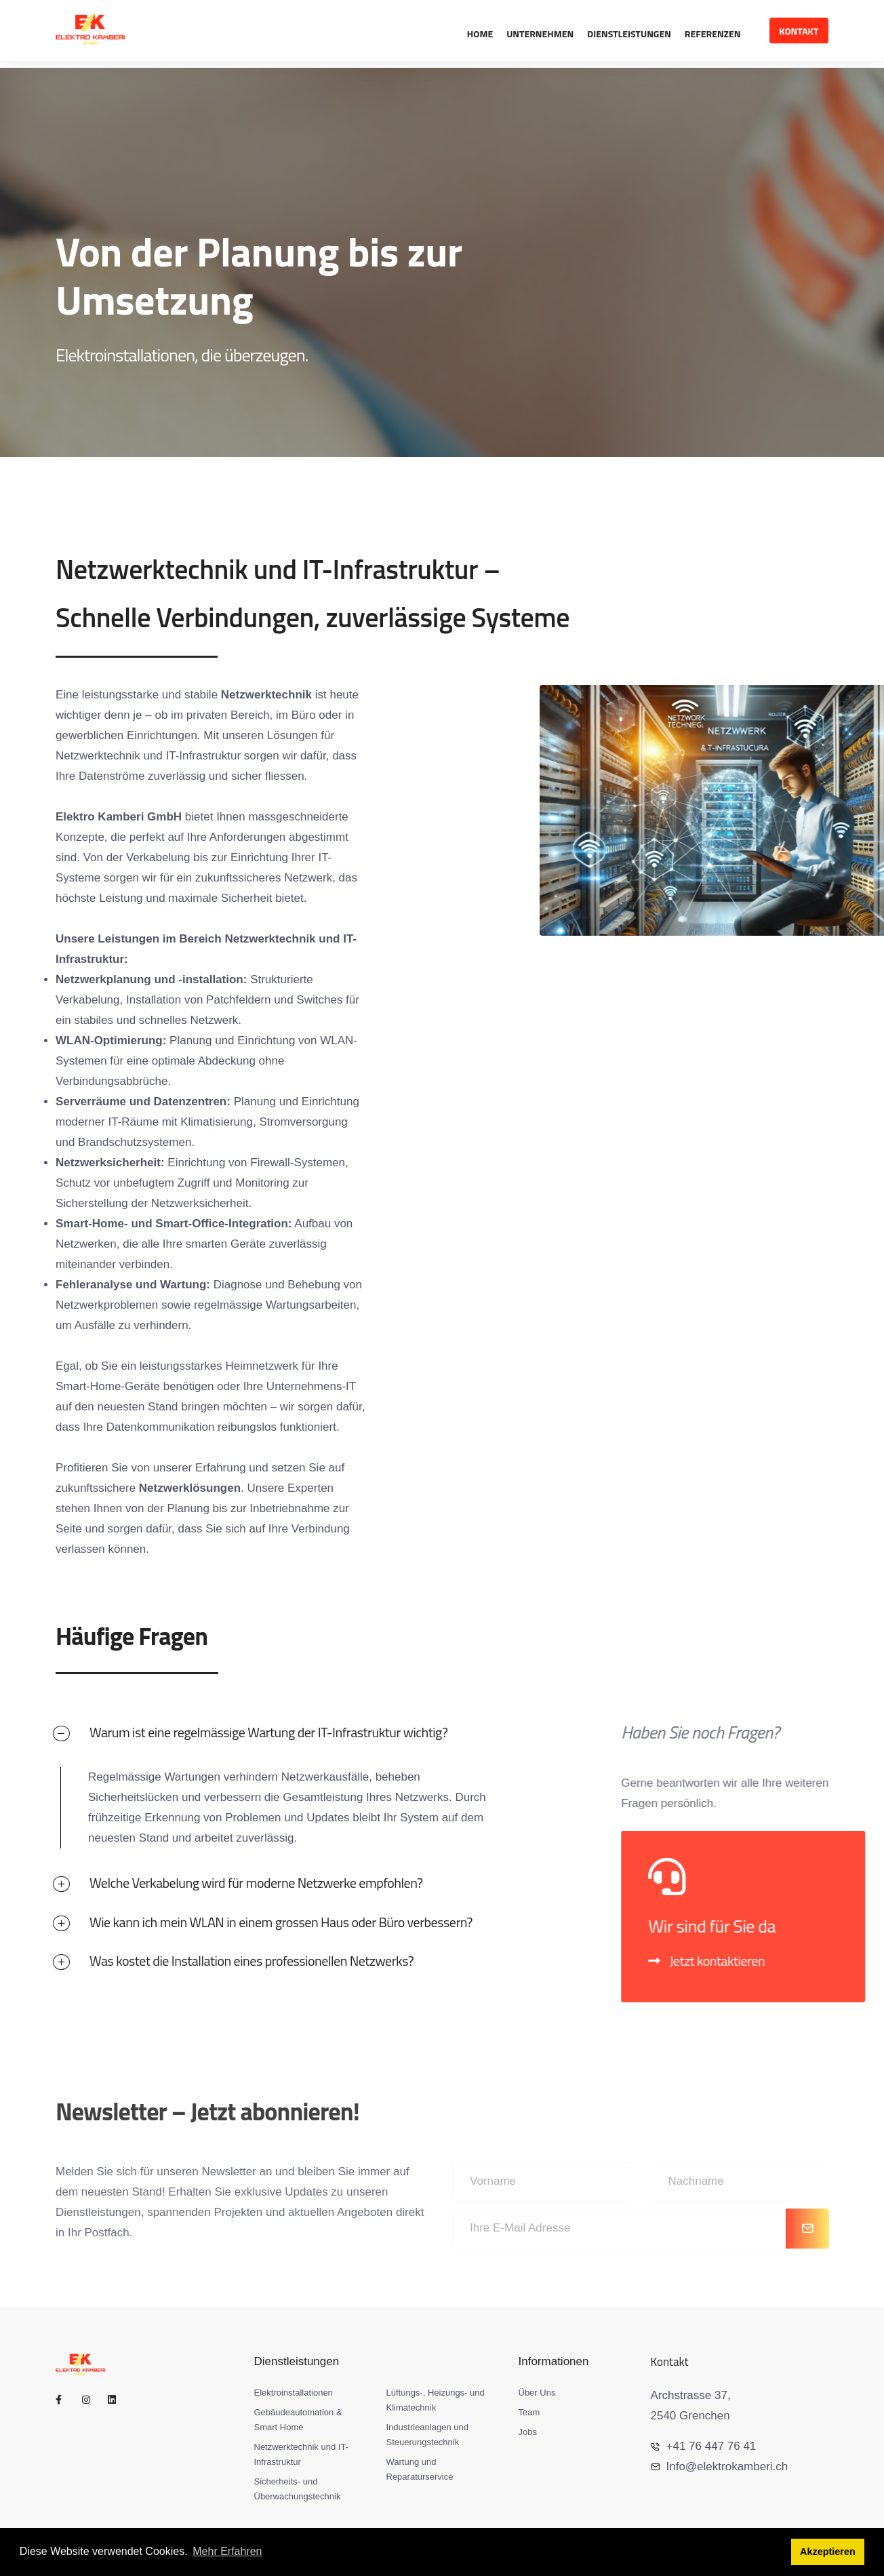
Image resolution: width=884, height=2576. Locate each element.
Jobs (528, 2432)
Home (480, 33)
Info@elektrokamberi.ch (719, 2466)
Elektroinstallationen (293, 2392)
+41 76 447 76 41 (704, 2446)
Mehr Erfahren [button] (227, 2552)
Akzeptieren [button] (828, 2552)
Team (529, 2412)
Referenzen (713, 33)
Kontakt (798, 31)
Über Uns (537, 2392)
